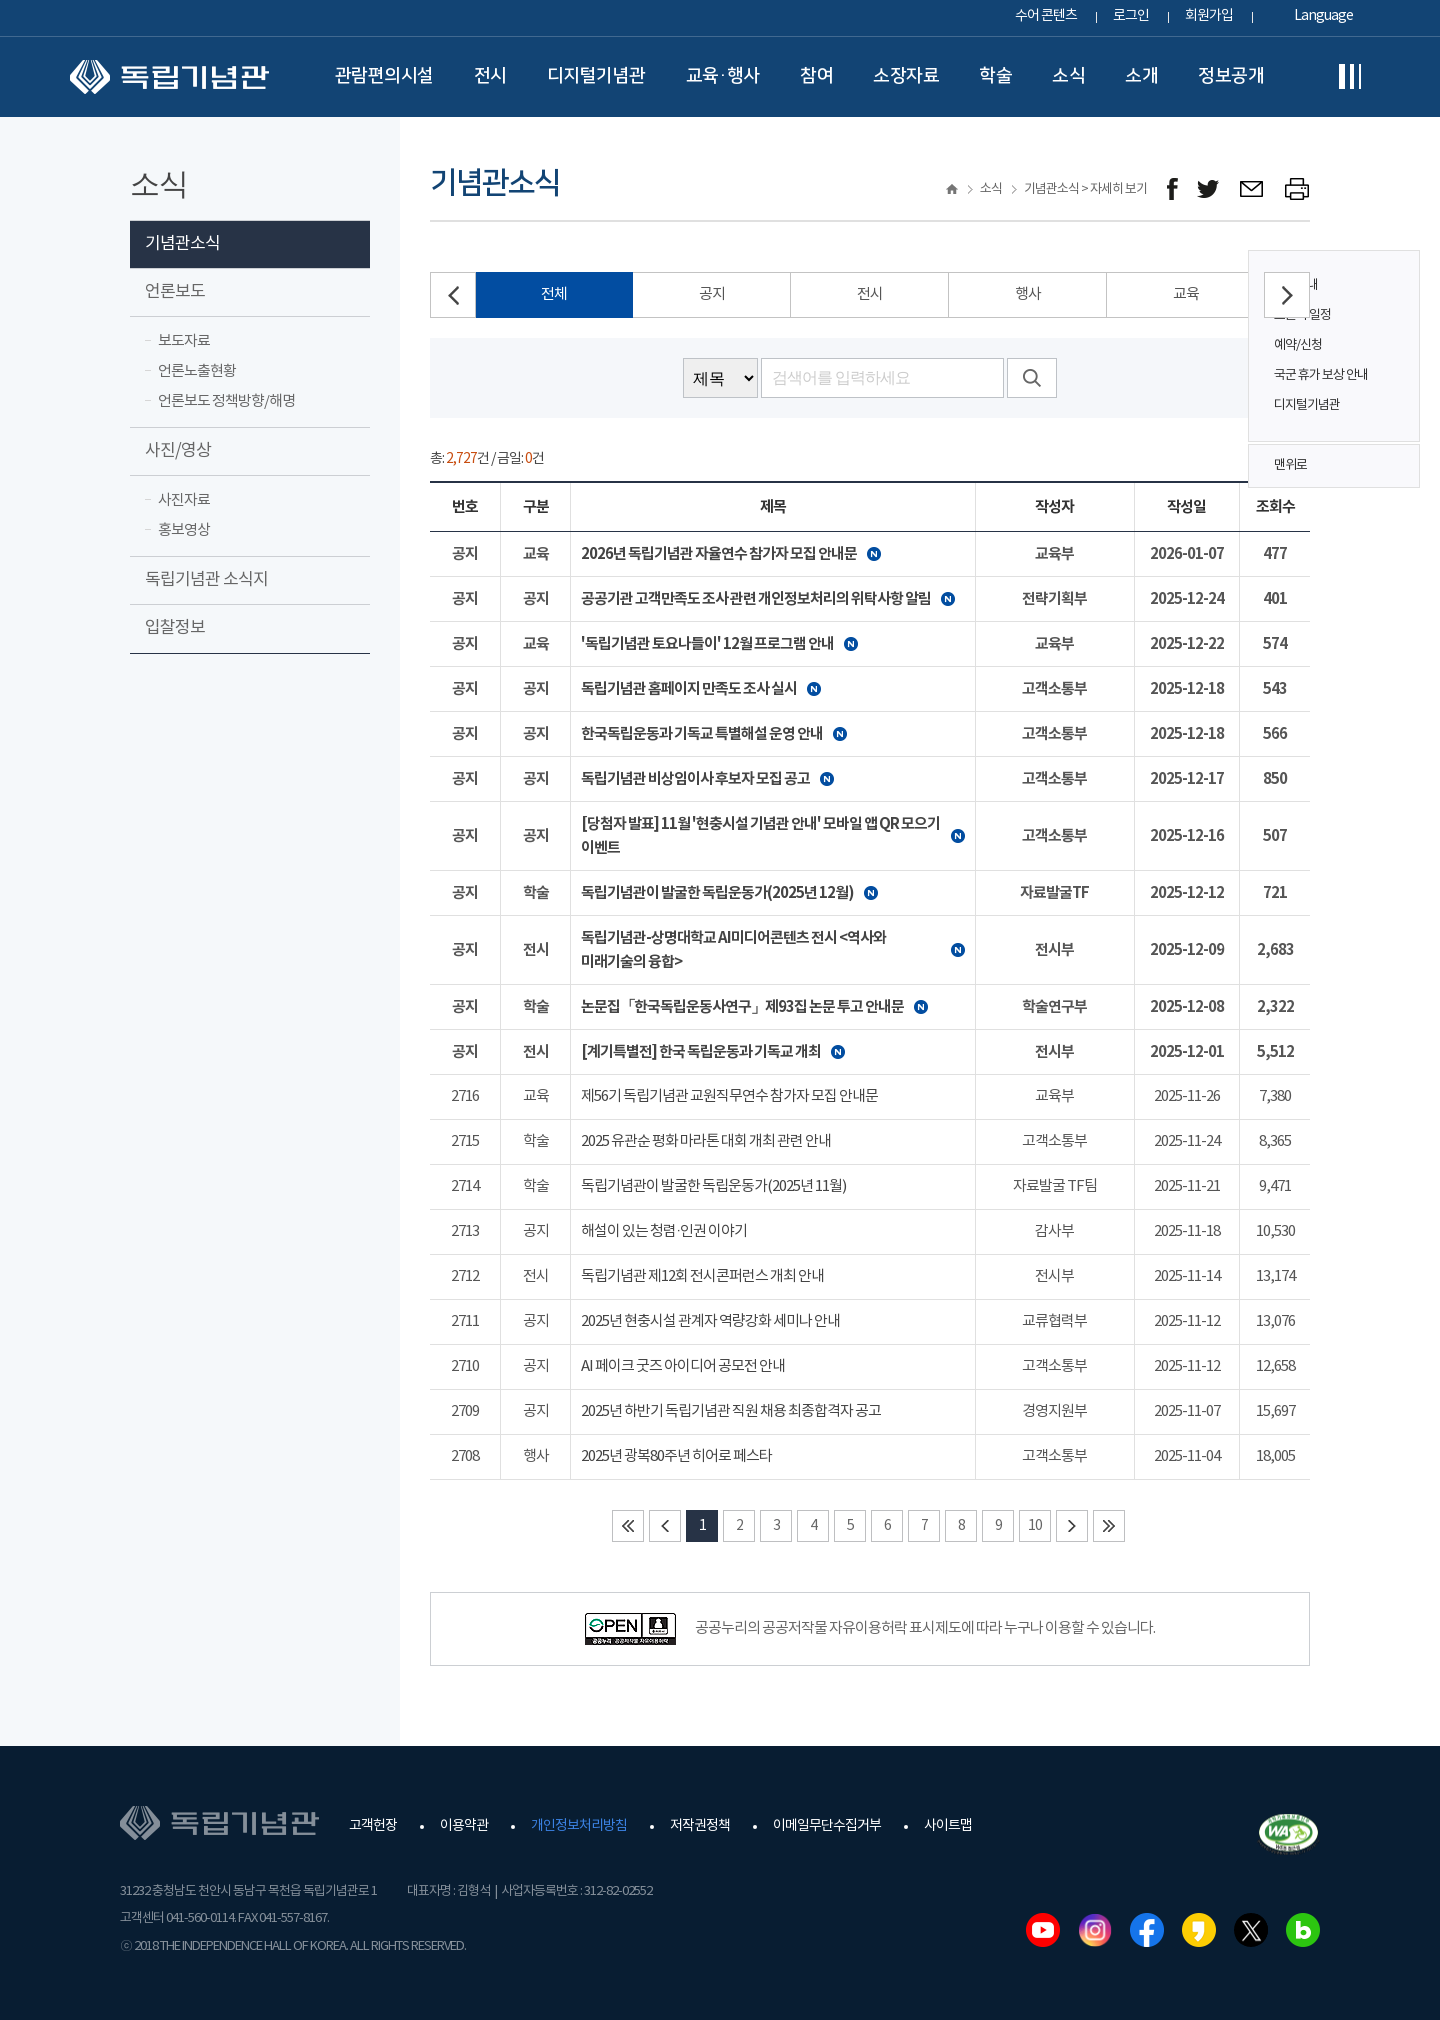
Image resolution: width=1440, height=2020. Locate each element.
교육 (1186, 294)
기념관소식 (182, 244)
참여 (816, 76)
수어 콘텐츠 (1046, 16)
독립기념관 (169, 77)
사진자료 (184, 500)
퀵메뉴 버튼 (1394, 332)
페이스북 (1147, 1930)
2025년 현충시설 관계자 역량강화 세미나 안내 (710, 1321)
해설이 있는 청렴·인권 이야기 (664, 1231)
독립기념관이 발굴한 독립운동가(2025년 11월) (713, 1186)
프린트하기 (1297, 189)
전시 (490, 76)
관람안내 (1296, 285)
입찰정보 (175, 628)
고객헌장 (373, 1826)
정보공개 (1231, 76)
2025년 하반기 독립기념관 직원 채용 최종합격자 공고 (731, 1411)
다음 (1072, 1526)
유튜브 (1043, 1930)
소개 (1141, 76)
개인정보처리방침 (579, 1826)
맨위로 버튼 (1394, 466)
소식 (1068, 76)
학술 (995, 76)
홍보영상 (184, 530)
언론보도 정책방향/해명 (226, 401)
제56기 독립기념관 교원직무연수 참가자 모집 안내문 (729, 1096)
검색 (1032, 378)
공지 (712, 294)
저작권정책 (700, 1826)
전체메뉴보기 (1350, 77)
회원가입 (1209, 16)
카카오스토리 (1199, 1930)
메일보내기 (1252, 189)
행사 (1028, 294)
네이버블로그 (1303, 1930)
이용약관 (464, 1826)
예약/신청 (1298, 345)
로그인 (1131, 16)
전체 (554, 294)
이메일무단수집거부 (827, 1826)
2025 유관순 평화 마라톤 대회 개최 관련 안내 (706, 1141)
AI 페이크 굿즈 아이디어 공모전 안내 (683, 1366)
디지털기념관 (596, 76)
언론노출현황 (197, 371)
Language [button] (1323, 16)
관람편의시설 (384, 76)
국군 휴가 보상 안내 (1321, 375)
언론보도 (175, 292)
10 (1035, 1526)
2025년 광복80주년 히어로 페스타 (676, 1456)
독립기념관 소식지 (206, 580)
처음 (628, 1526)
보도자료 (184, 341)
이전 (665, 1526)
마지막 (1109, 1526)
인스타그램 (1095, 1930)
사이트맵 (948, 1826)
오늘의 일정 (1302, 315)
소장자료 (906, 76)
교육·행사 (723, 76)
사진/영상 (178, 451)
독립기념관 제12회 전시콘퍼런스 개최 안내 (702, 1276)
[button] (1287, 295)
